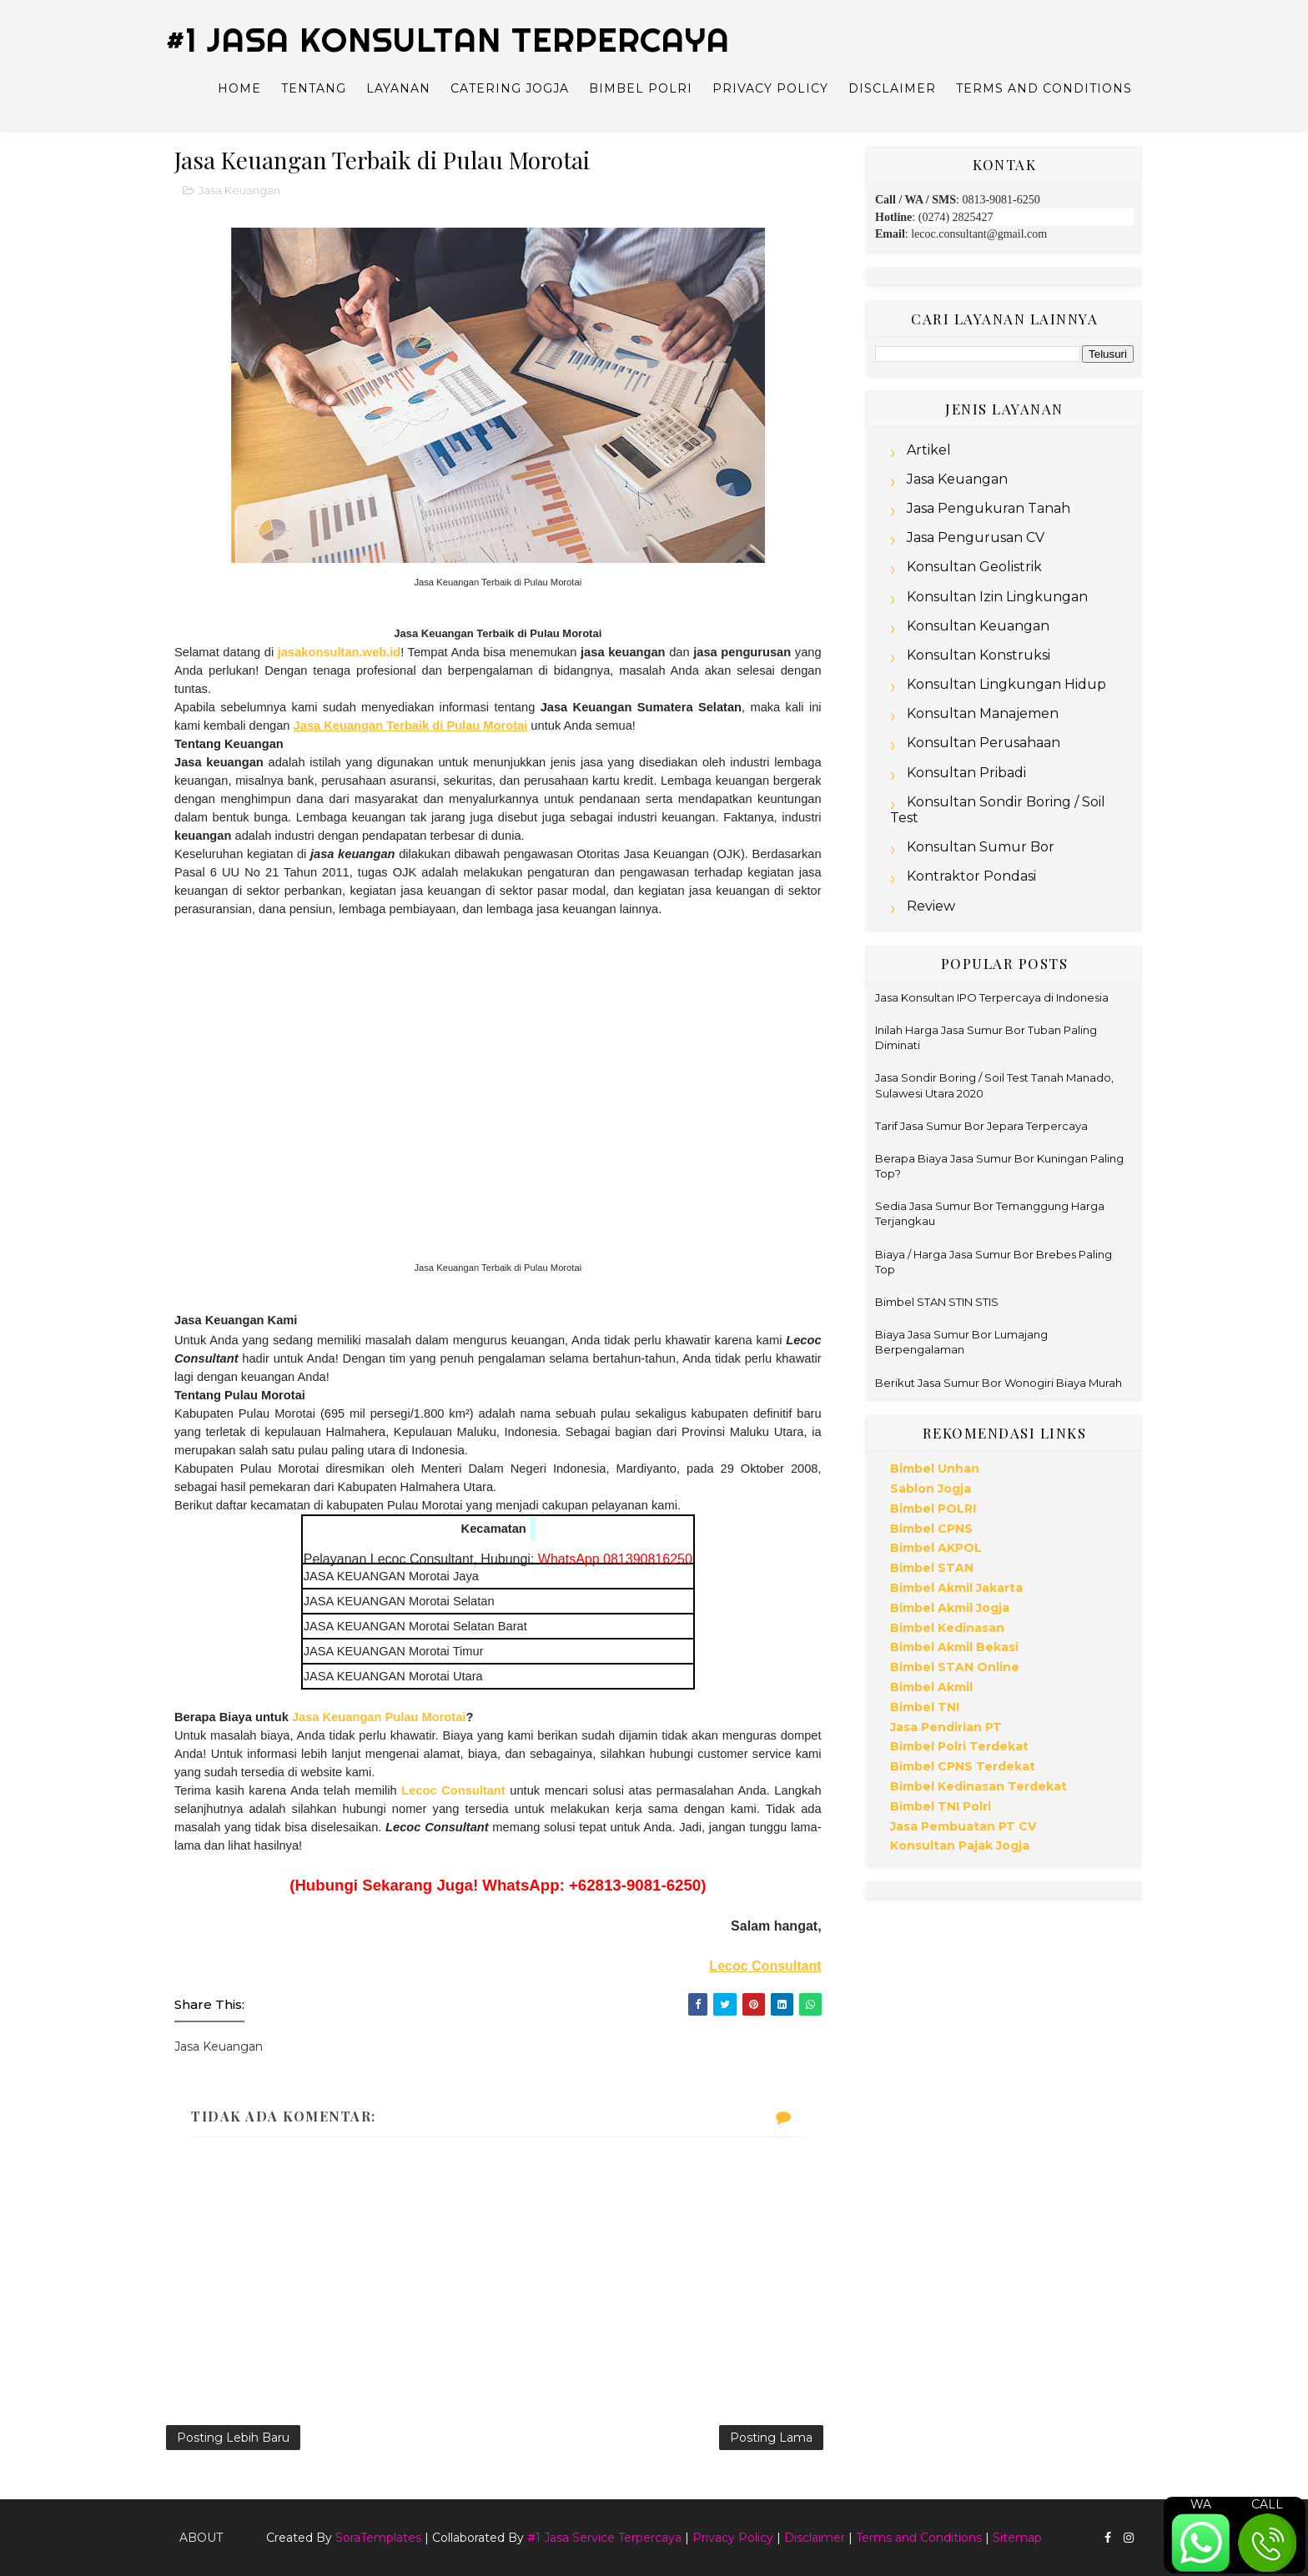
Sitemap (1017, 2537)
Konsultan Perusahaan (983, 743)
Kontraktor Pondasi (971, 876)
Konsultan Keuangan (978, 626)
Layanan (398, 88)
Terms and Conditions (1044, 88)
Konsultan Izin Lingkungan (997, 597)
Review (931, 906)
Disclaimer (892, 88)
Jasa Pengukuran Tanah (988, 508)
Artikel (929, 450)
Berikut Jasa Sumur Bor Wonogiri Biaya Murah (998, 1382)
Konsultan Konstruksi (978, 655)
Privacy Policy (770, 88)
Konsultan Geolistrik (974, 567)
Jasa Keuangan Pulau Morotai (379, 1717)
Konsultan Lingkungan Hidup (1006, 684)
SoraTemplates (378, 2537)
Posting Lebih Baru (233, 2437)
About (201, 2537)
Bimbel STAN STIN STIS (937, 1301)
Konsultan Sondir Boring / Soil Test (997, 810)
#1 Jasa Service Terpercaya (604, 2537)
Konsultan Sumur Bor (980, 847)
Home (239, 88)
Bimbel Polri (640, 88)
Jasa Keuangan (239, 190)
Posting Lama (771, 2437)
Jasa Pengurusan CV (975, 537)
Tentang (313, 88)
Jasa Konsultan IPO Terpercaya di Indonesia (992, 997)
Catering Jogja (509, 88)
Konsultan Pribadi (966, 773)
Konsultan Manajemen (983, 713)
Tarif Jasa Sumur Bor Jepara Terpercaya (981, 1125)
